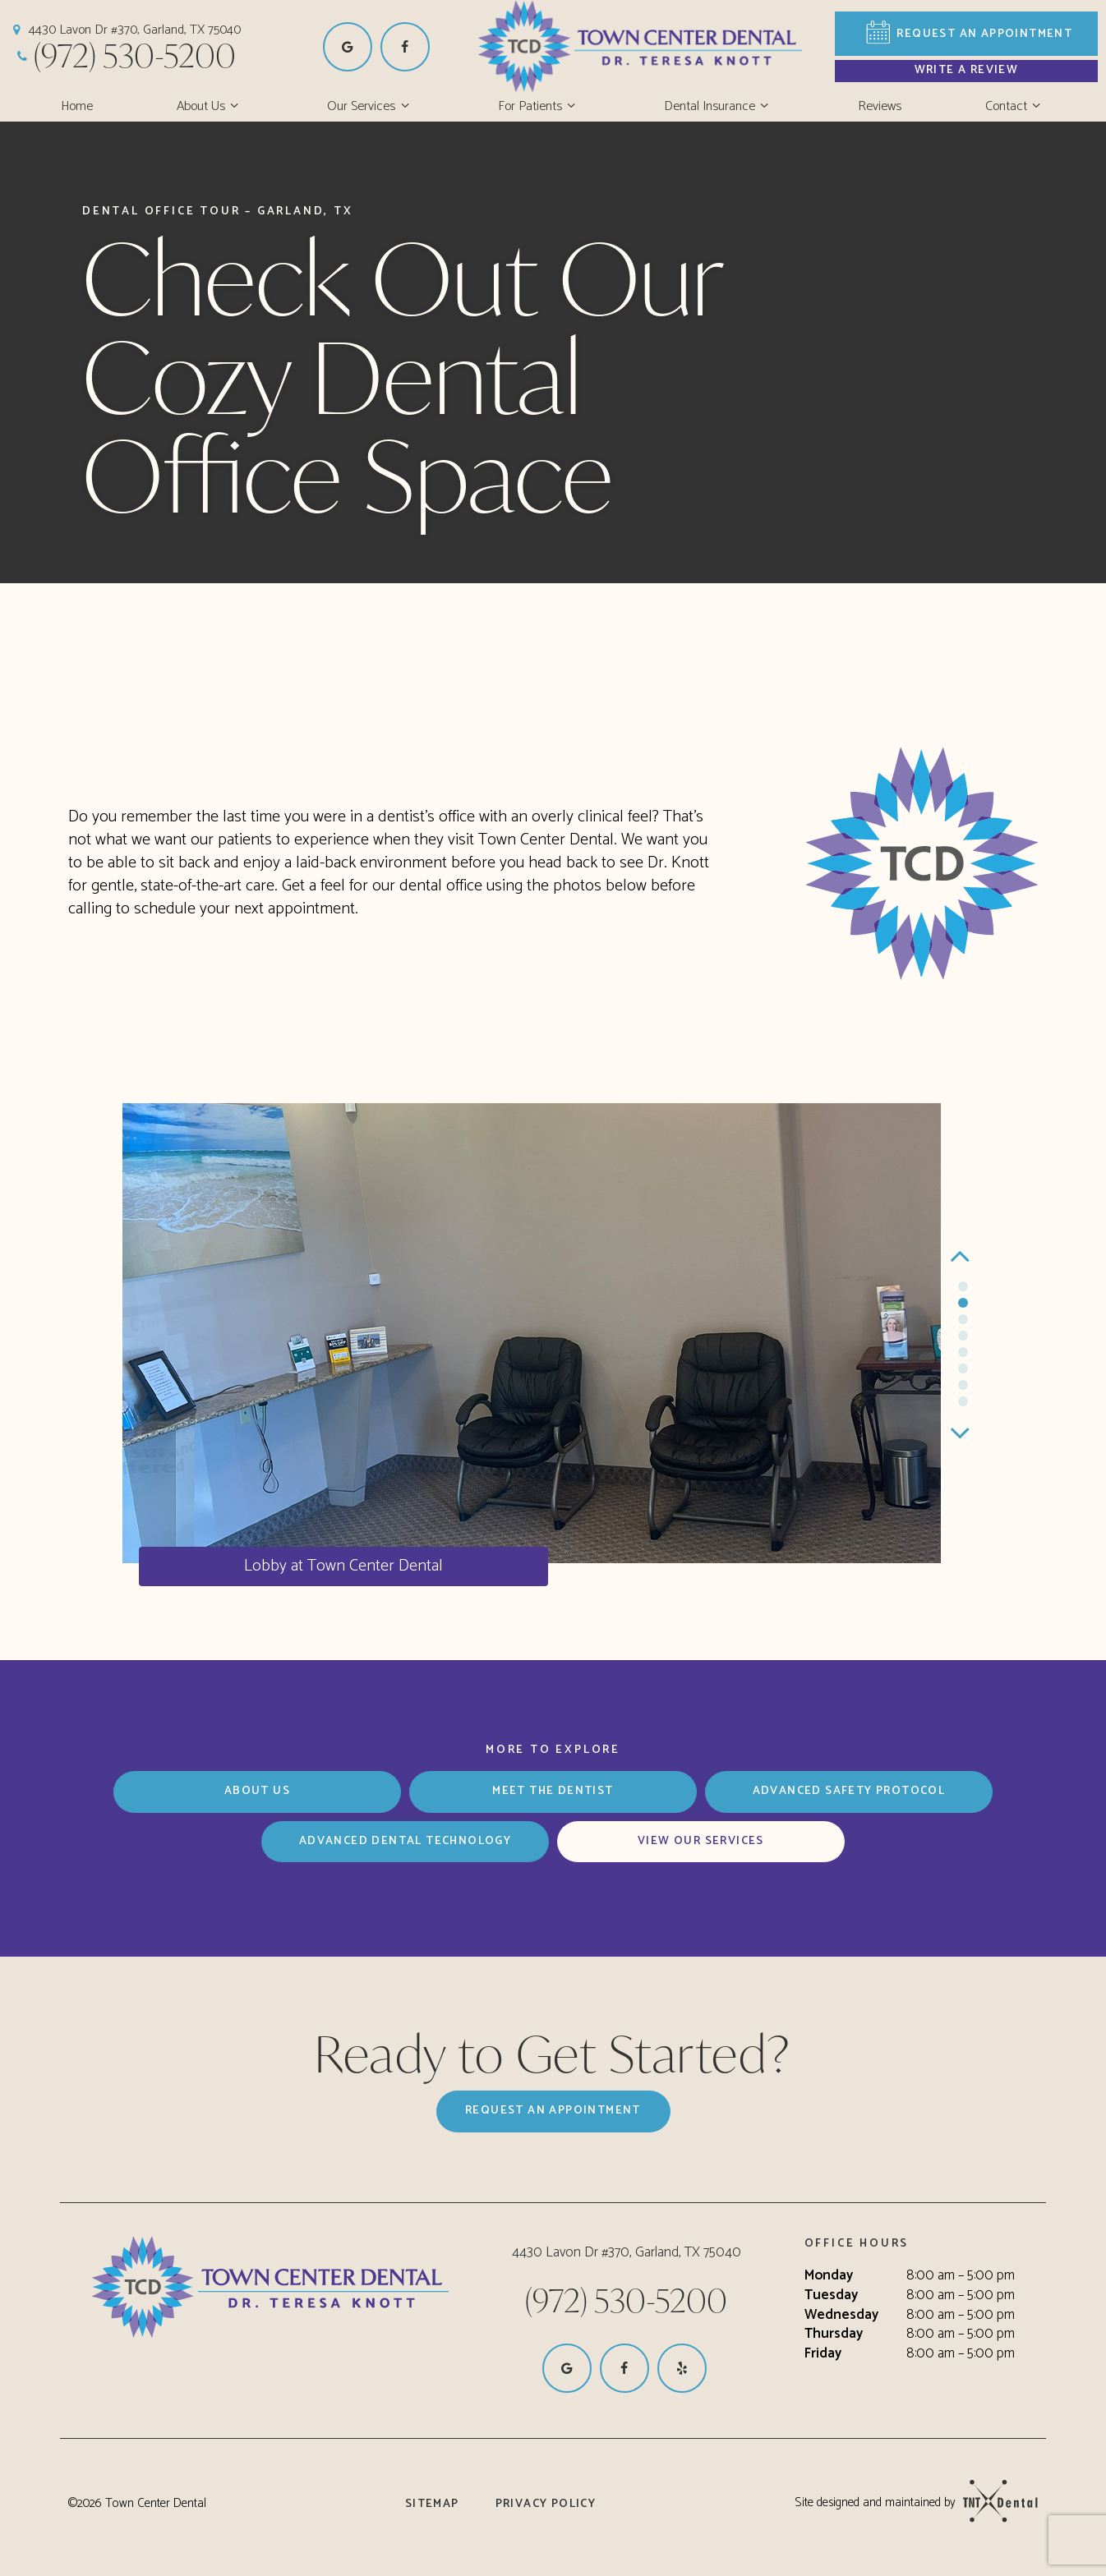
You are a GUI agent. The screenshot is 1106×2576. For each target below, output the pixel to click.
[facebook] (405, 46)
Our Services (370, 106)
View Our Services (701, 1841)
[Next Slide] (963, 1433)
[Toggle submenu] (234, 107)
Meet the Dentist (552, 1791)
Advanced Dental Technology (405, 1841)
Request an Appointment (553, 2110)
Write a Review (967, 70)
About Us (210, 106)
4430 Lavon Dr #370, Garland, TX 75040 (124, 30)
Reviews (879, 106)
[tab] (963, 1287)
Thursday (833, 2334)
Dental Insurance (718, 106)
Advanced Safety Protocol (849, 1791)
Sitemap (432, 2504)
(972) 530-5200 (124, 55)
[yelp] (682, 2368)
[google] (347, 46)
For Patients (539, 106)
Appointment (966, 33)
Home (77, 106)
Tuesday (831, 2296)
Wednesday (841, 2315)
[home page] (673, 46)
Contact (1015, 106)
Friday (822, 2354)
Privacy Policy (546, 2504)
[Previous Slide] (963, 1256)
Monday (828, 2276)
